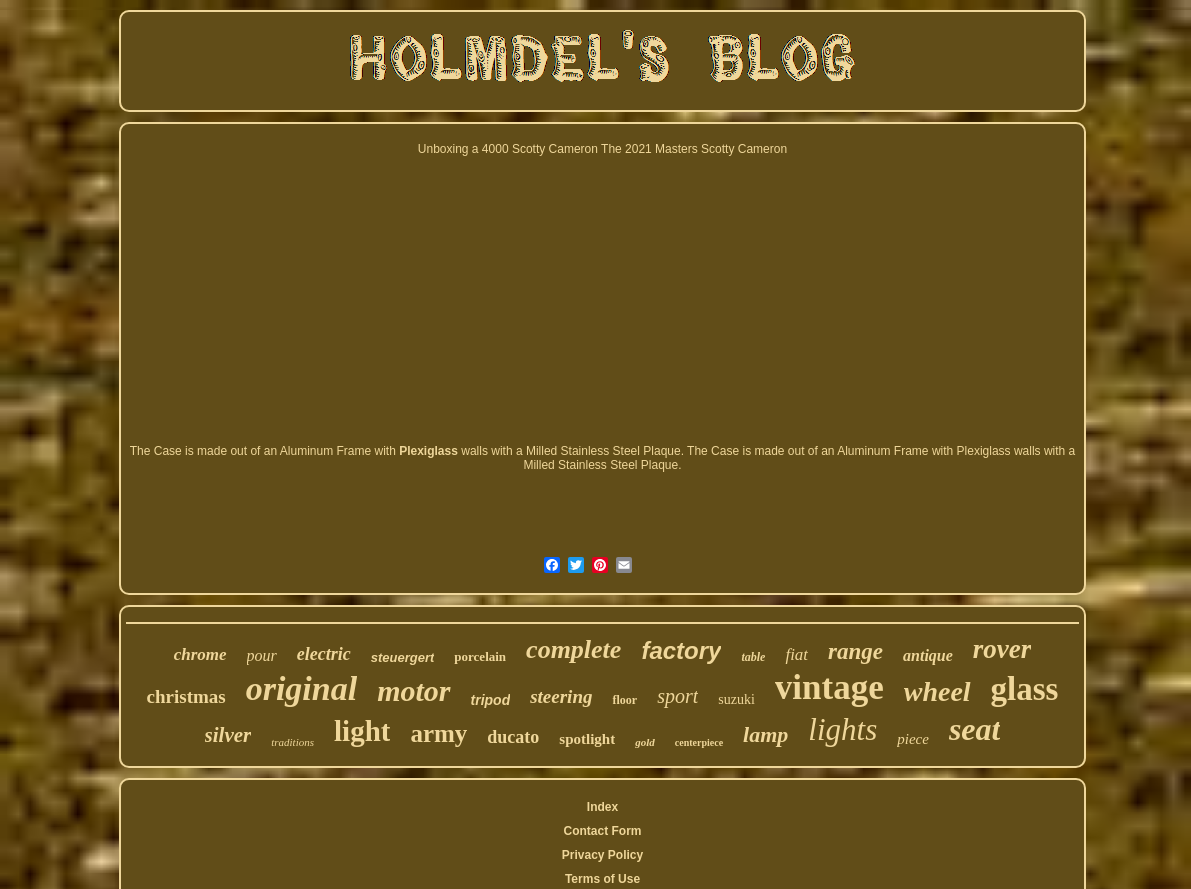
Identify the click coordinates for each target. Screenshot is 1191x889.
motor (413, 690)
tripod (491, 700)
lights (842, 729)
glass (1025, 689)
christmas (186, 696)
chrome (200, 654)
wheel (937, 691)
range (855, 651)
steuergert (403, 657)
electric (324, 654)
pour (262, 655)
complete (573, 649)
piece (913, 739)
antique (928, 655)
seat (975, 729)
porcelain (480, 656)
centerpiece (699, 742)
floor (624, 700)
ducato (513, 737)
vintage (829, 687)
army (438, 733)
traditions (292, 742)
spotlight (587, 739)
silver (228, 735)
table (753, 657)
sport (677, 696)
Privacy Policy (602, 855)
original (301, 688)
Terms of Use (602, 879)
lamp (765, 734)
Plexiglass (428, 451)
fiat (796, 654)
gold (645, 742)
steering (561, 696)
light (362, 731)
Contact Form (602, 831)
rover (1002, 649)
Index (602, 807)
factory (681, 650)
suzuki (736, 699)
